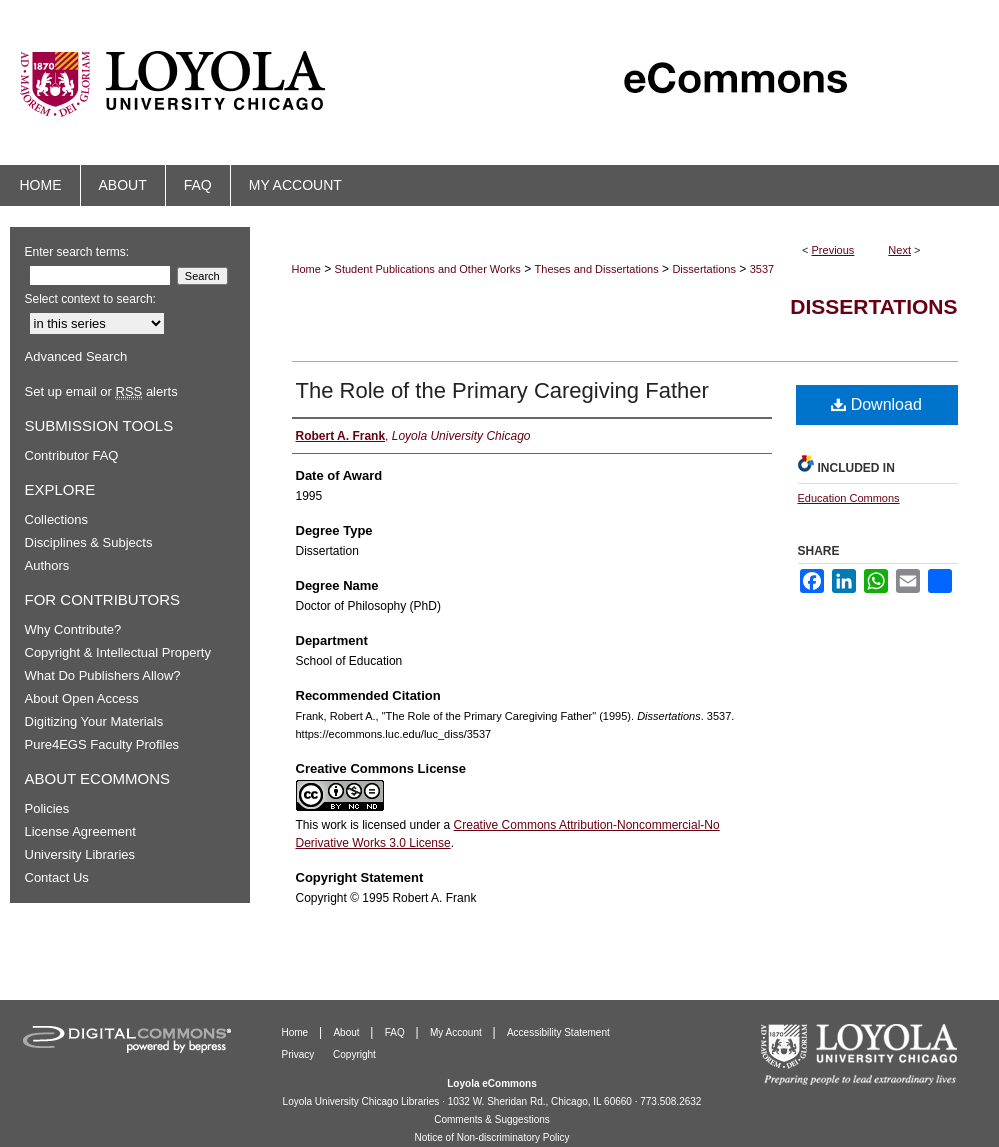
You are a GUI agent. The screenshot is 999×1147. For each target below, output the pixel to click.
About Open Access (82, 698)
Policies (47, 808)
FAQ (396, 1032)
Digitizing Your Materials (94, 721)
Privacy (300, 1054)
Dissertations (704, 269)
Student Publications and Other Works (428, 269)
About (347, 1032)
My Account (457, 1032)
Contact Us (57, 877)
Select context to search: (90, 299)
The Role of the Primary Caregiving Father (502, 390)
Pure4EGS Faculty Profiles (102, 744)
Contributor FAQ (72, 455)
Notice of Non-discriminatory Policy (491, 1137)
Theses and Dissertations (597, 269)
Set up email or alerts (101, 391)
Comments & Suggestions (492, 1119)
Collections (57, 519)
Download (876, 404)
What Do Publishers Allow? (103, 675)
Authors (47, 565)
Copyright (354, 1054)
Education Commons (849, 498)
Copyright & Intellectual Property (118, 652)
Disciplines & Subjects (89, 542)
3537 (762, 269)
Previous (833, 250)
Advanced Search (76, 356)
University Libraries (80, 854)
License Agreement (80, 831)
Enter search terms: (77, 252)
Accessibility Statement (558, 1032)
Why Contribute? (73, 629)
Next (899, 250)
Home (306, 269)
